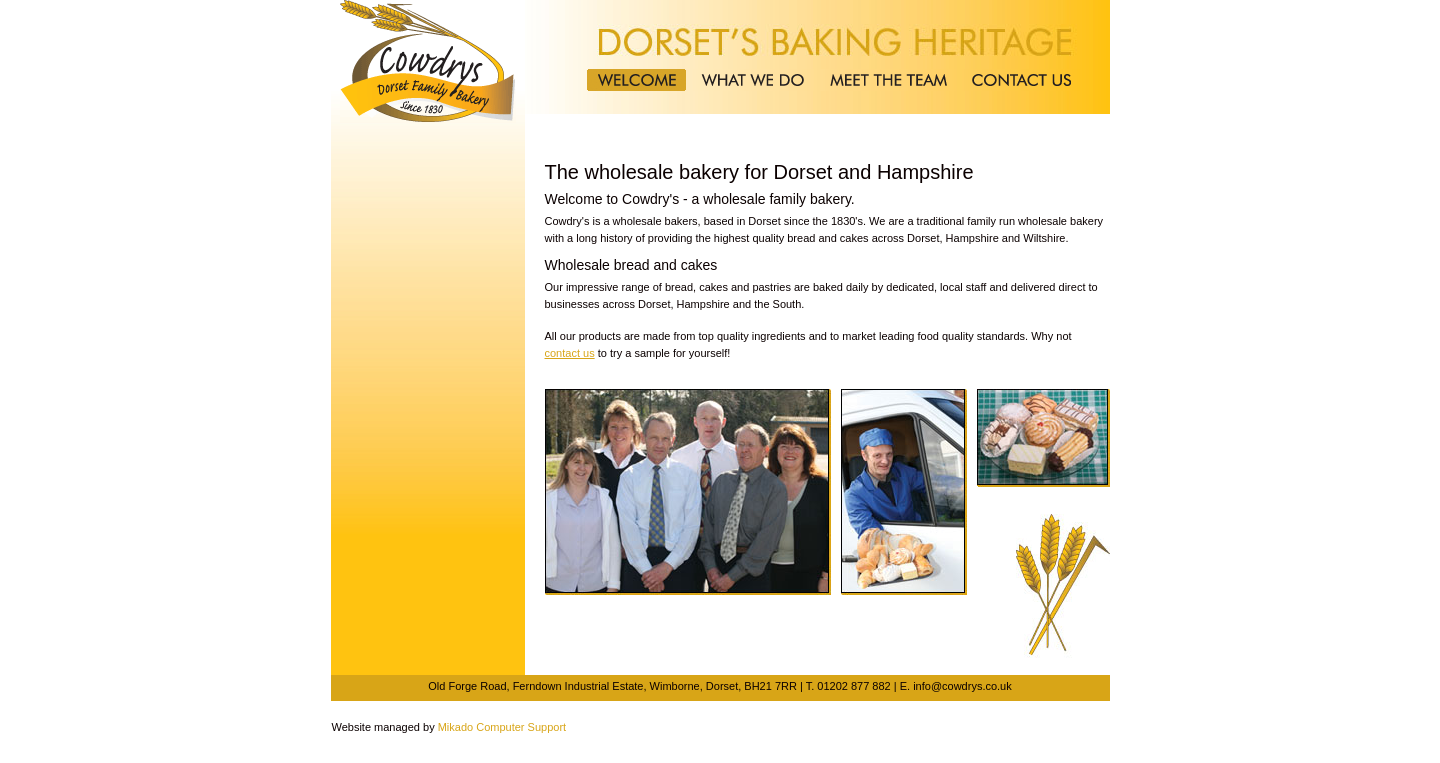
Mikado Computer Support (502, 727)
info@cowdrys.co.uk (962, 686)
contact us (570, 353)
